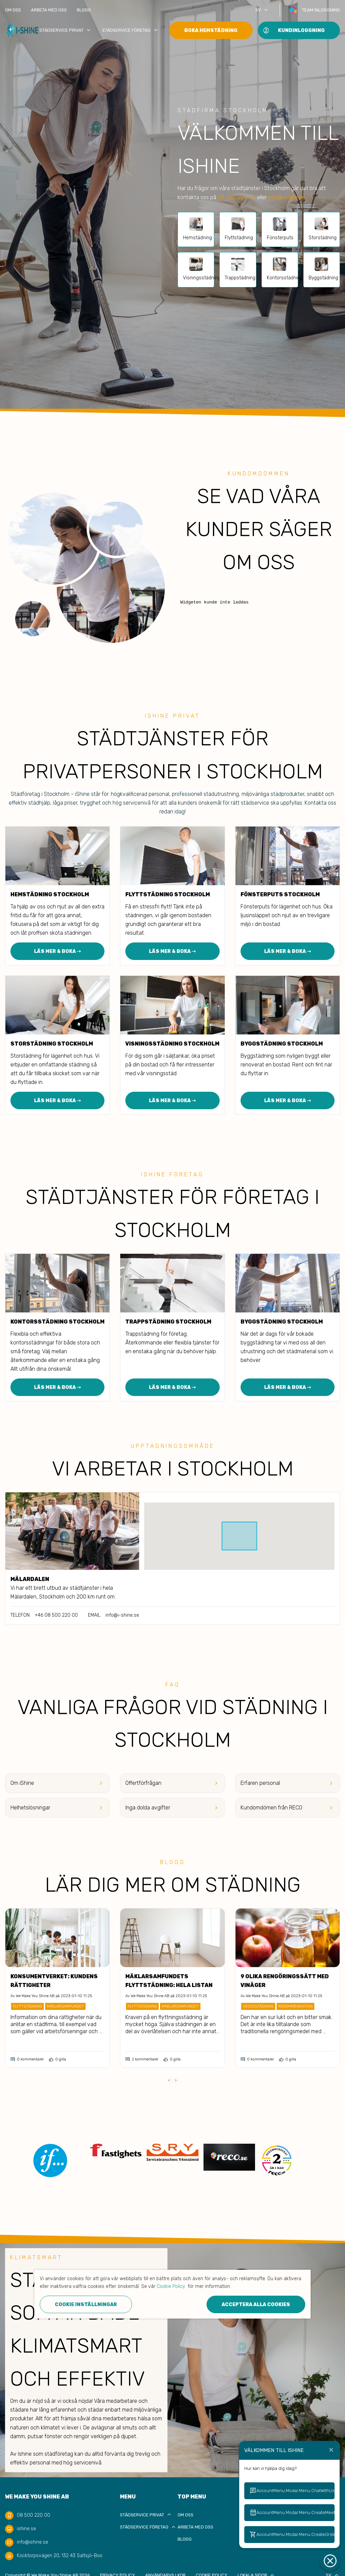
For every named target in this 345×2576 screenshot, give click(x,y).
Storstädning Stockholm (51, 1044)
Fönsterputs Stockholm (280, 894)
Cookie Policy (171, 2286)
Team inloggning (321, 9)
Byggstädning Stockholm (282, 1044)
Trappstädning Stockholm (168, 1321)
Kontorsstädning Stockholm (57, 1321)
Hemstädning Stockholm (49, 894)
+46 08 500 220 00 (56, 1615)
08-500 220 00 (237, 197)
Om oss (13, 9)
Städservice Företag (130, 30)
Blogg (84, 9)
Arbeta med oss (49, 9)
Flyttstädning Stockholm (167, 894)
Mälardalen (29, 1579)
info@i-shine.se (286, 197)
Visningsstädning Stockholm (172, 1044)
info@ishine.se (32, 2542)
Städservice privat (65, 30)
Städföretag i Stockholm (40, 794)
